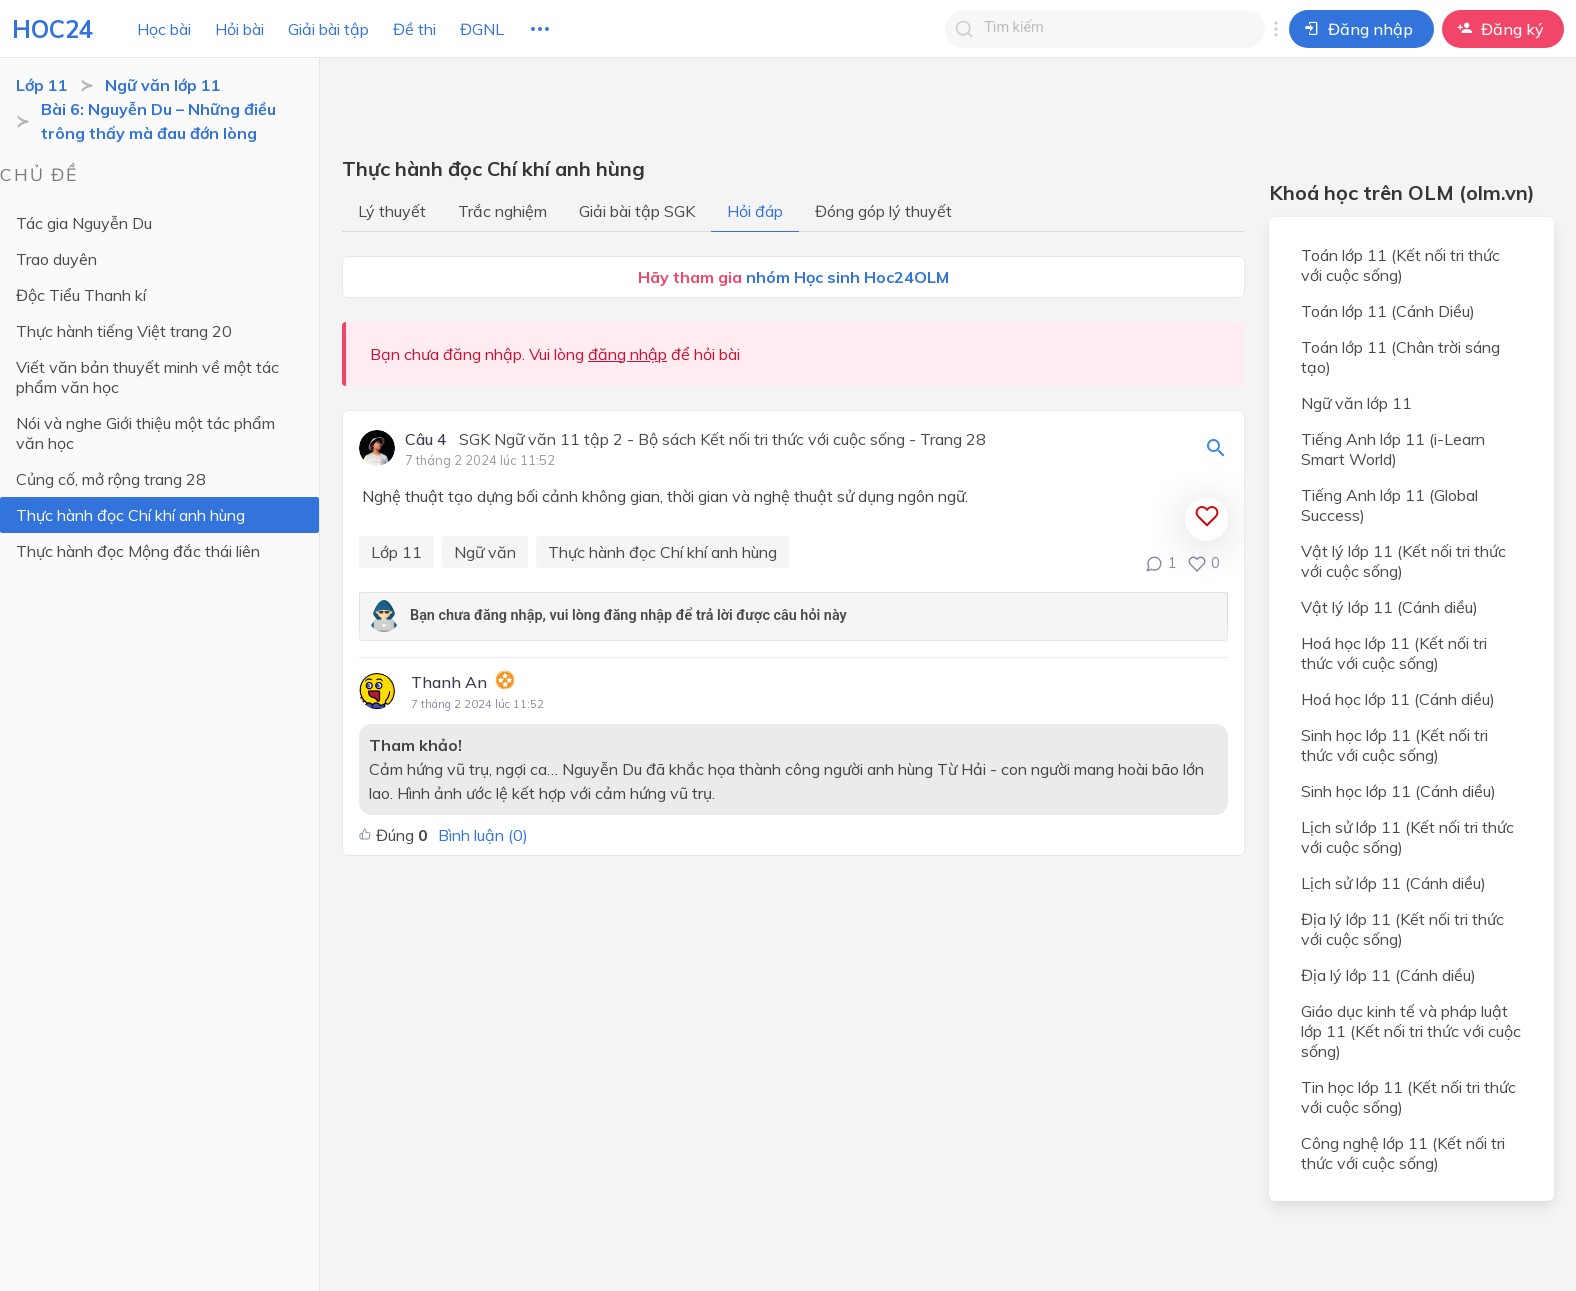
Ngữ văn (485, 552)
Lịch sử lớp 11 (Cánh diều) (1393, 883)
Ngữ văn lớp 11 (163, 85)
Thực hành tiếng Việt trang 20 (124, 331)
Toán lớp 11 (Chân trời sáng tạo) (1400, 357)
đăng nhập (627, 354)
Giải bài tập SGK (637, 211)
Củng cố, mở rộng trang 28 (111, 479)
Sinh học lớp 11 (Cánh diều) (1398, 791)
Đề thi (414, 29)
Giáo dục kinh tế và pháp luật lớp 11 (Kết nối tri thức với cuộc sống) (1411, 1031)
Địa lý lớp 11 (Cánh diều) (1388, 975)
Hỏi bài (239, 29)
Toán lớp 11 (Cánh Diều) (1388, 311)
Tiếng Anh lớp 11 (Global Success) (1389, 505)
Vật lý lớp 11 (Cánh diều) (1389, 607)
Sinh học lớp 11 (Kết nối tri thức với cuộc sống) (1394, 745)
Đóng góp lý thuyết (883, 211)
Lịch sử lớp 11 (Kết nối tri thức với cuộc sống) (1407, 837)
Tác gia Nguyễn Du (84, 223)
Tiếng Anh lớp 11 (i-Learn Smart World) (1393, 449)
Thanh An (449, 682)
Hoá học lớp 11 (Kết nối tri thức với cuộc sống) (1394, 653)
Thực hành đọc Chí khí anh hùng (130, 515)
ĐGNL (482, 29)
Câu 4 (426, 440)
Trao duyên (56, 259)
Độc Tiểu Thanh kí (81, 295)
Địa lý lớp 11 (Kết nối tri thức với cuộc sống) (1402, 929)
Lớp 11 (42, 85)
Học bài (164, 29)
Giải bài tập (328, 29)
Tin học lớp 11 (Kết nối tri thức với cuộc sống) (1408, 1097)
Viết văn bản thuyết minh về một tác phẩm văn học (147, 377)
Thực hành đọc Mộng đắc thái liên (138, 551)
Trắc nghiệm (502, 211)
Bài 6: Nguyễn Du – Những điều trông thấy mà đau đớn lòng (158, 121)
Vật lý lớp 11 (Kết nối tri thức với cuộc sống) (1403, 561)
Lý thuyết (392, 211)
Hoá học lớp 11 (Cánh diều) (1398, 699)
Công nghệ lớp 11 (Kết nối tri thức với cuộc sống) (1403, 1153)
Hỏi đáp (755, 211)
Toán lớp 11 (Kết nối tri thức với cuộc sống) (1400, 265)
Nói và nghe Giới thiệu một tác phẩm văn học (145, 433)
